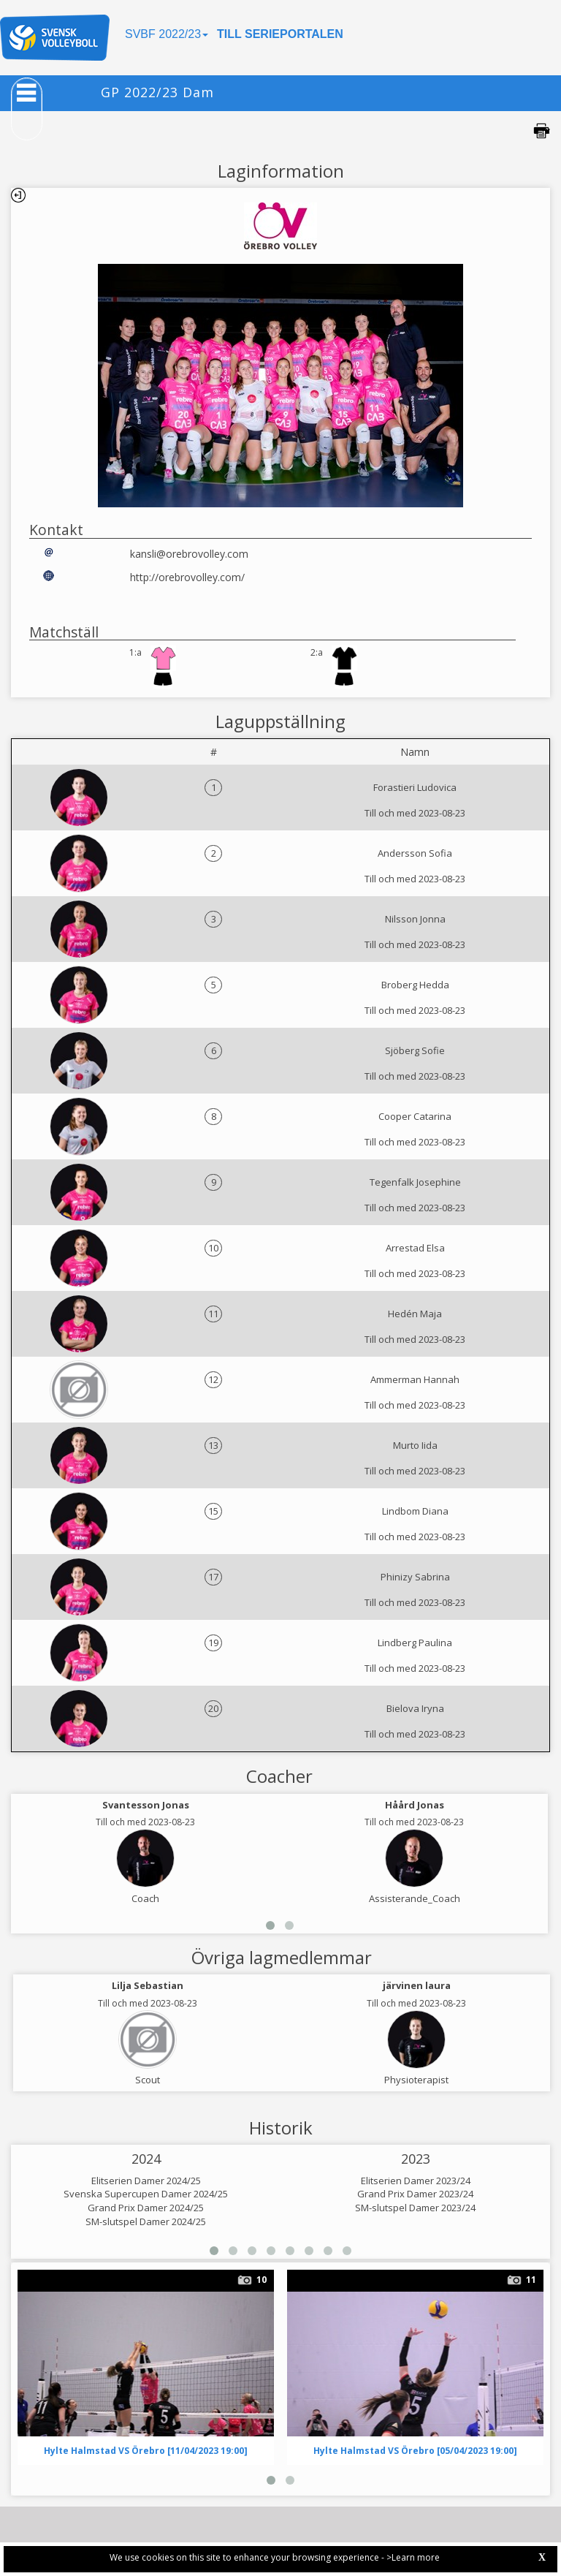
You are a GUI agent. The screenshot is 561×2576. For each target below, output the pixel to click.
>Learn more (413, 2557)
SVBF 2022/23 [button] (166, 34)
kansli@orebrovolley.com (189, 554)
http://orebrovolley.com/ (187, 577)
